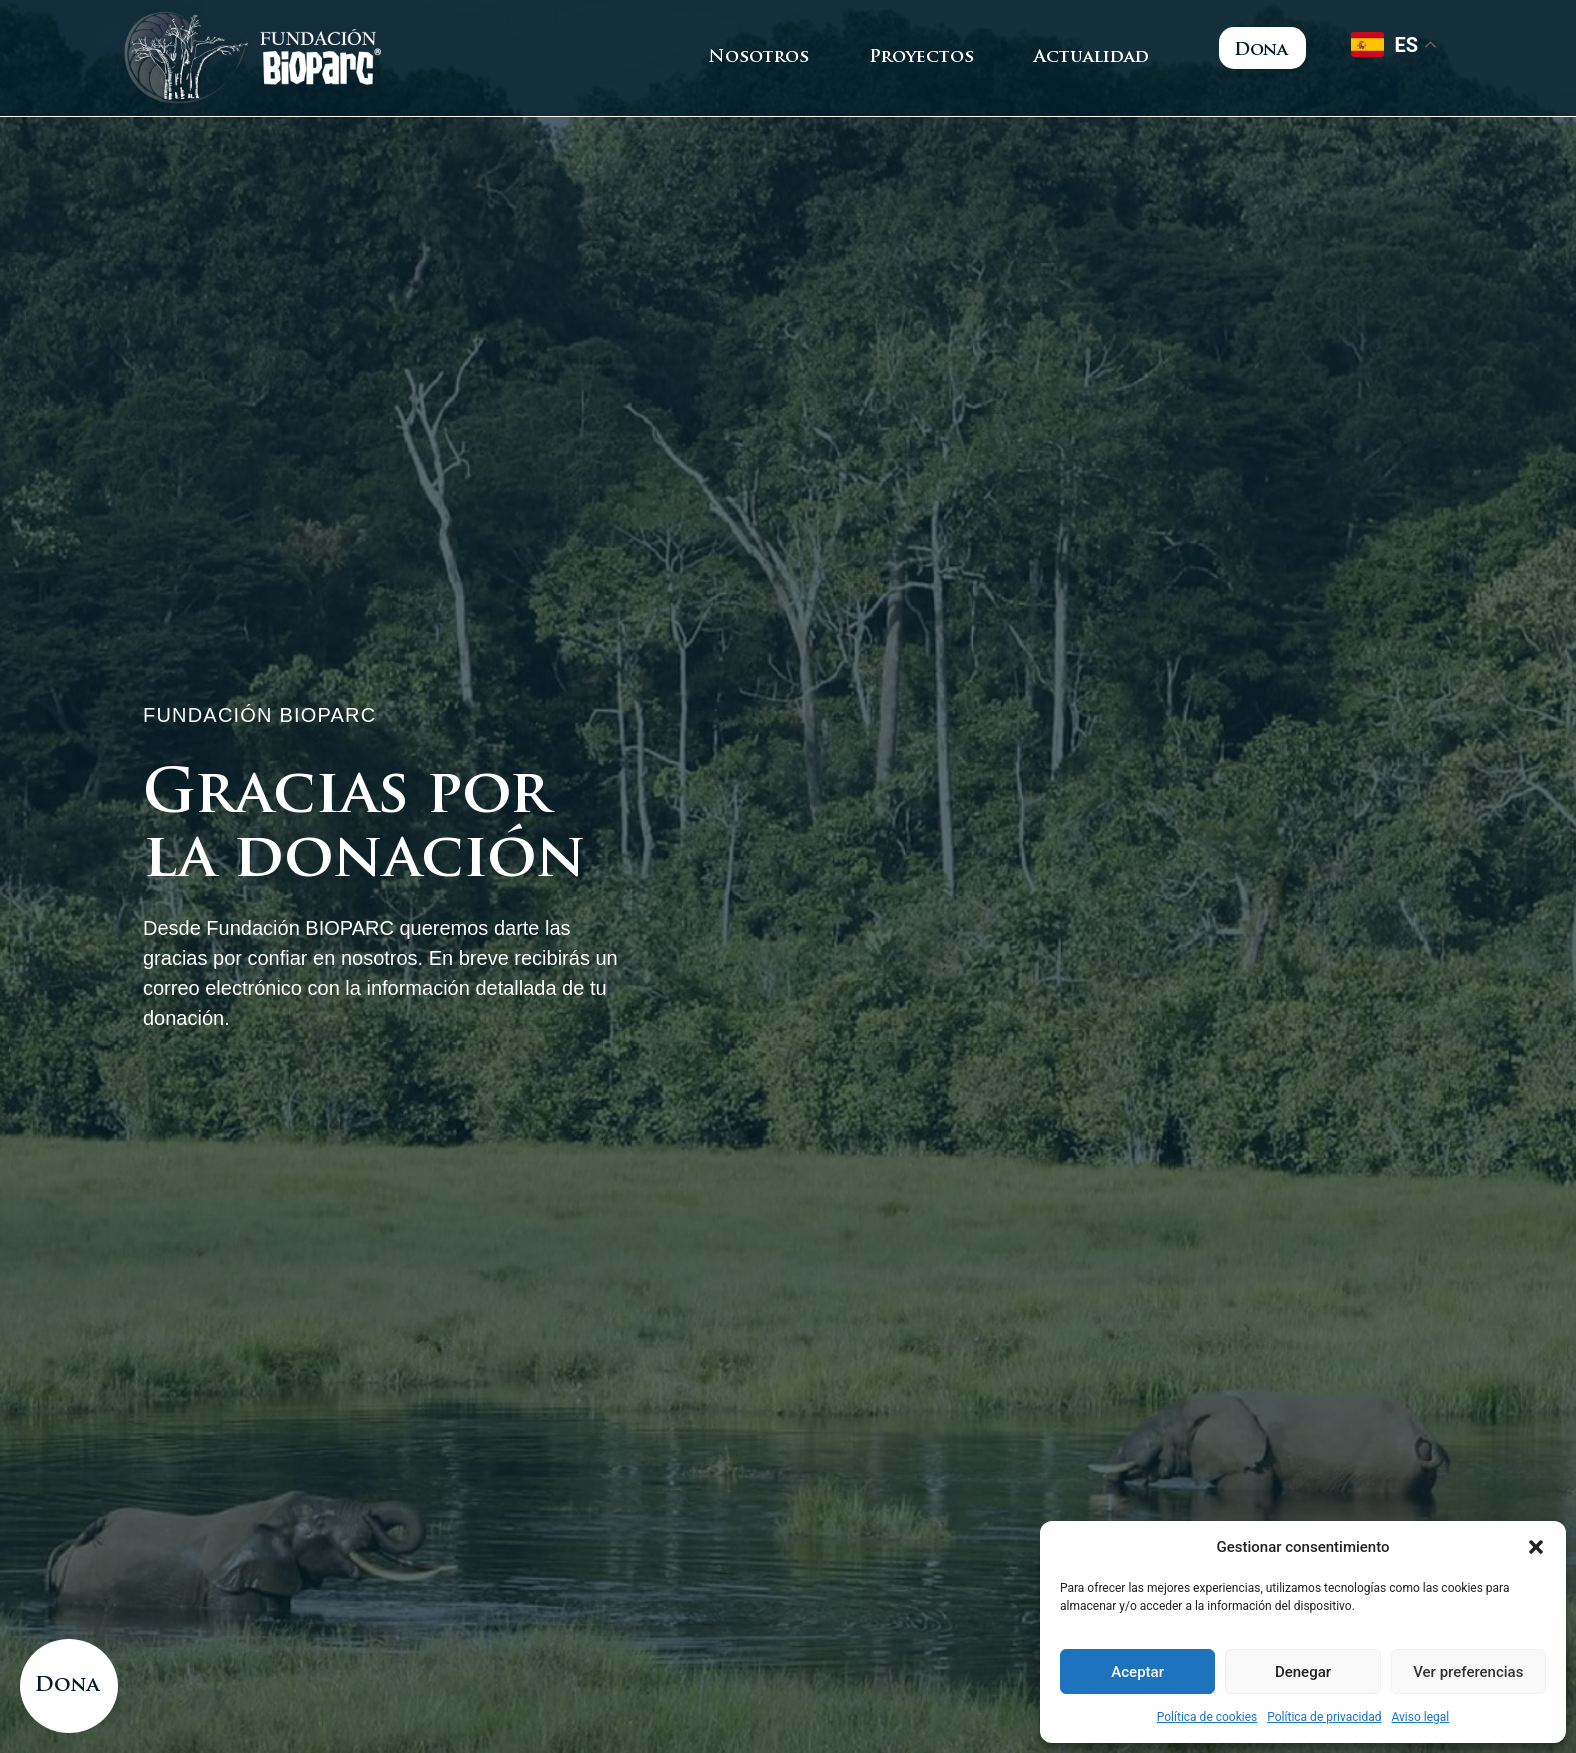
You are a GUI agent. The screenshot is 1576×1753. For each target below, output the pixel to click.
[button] (1536, 1547)
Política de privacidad (1324, 1717)
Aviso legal (1420, 1717)
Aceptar (1137, 1672)
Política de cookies (1207, 1717)
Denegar (1303, 1672)
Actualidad (1091, 57)
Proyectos (921, 57)
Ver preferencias (1468, 1672)
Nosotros (758, 57)
